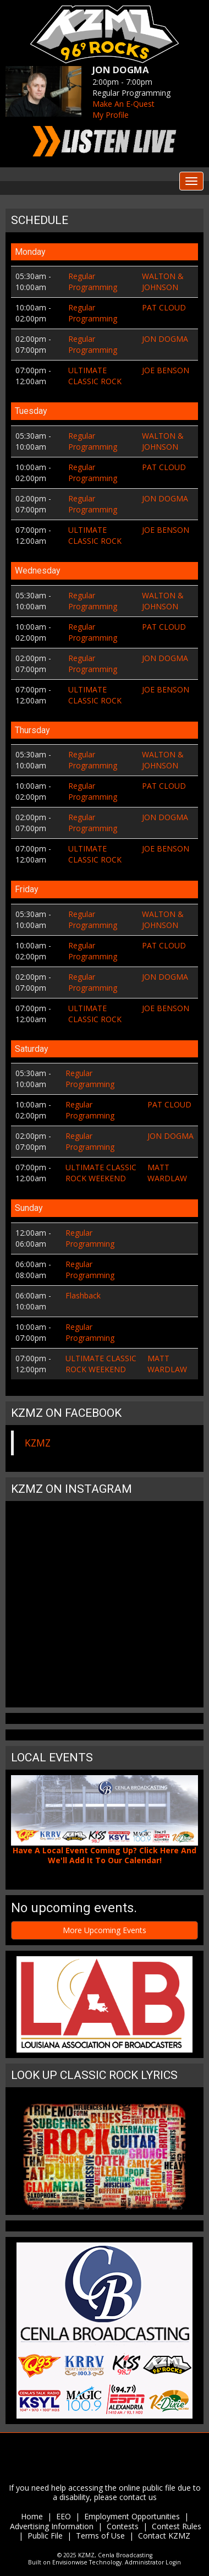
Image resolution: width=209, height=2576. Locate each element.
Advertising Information (52, 2526)
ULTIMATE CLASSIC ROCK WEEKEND (100, 1172)
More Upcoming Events (104, 1930)
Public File (45, 2535)
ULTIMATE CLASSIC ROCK (95, 375)
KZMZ (38, 1442)
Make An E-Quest (123, 104)
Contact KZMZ (164, 2535)
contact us (138, 2497)
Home (32, 2516)
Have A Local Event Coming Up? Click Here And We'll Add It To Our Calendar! (104, 1855)
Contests (123, 2526)
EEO (63, 2516)
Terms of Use (101, 2535)
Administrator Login (153, 2562)
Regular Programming (92, 281)
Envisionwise (69, 2562)
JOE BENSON (165, 370)
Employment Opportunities (132, 2516)
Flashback (83, 1295)
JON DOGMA (165, 339)
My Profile (110, 115)
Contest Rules (176, 2526)
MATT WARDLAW (167, 1172)
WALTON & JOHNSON (163, 281)
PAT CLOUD (164, 307)
